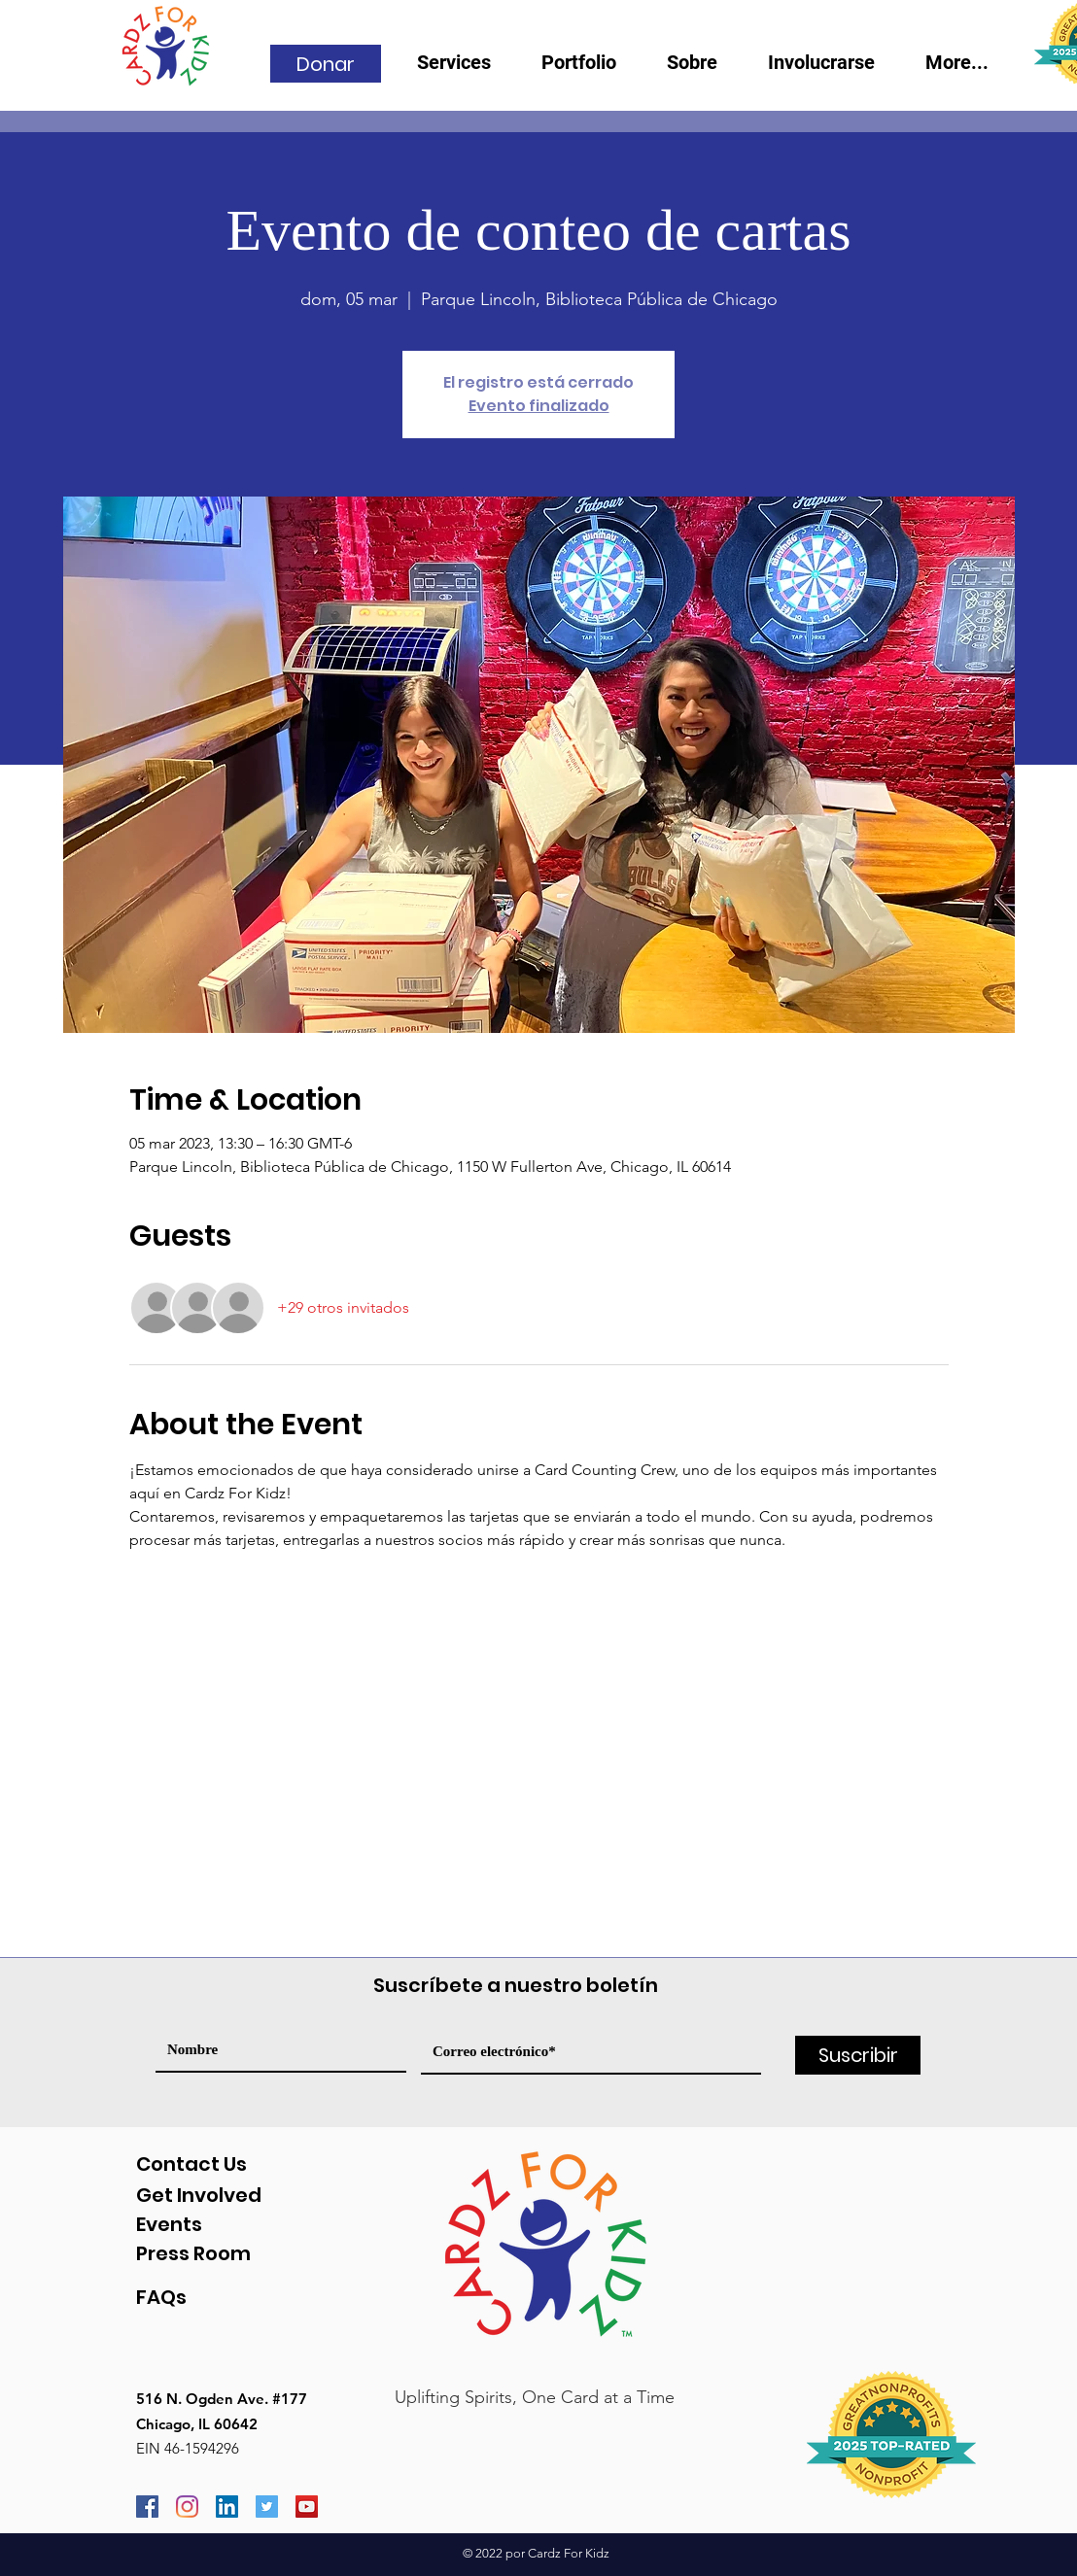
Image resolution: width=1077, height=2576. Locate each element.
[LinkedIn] (227, 2506)
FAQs (161, 2297)
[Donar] (325, 64)
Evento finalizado (539, 406)
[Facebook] (147, 2506)
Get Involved (198, 2195)
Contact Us (191, 2164)
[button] (702, 68)
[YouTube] (306, 2506)
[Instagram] (187, 2506)
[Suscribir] (858, 2055)
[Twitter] (267, 2506)
